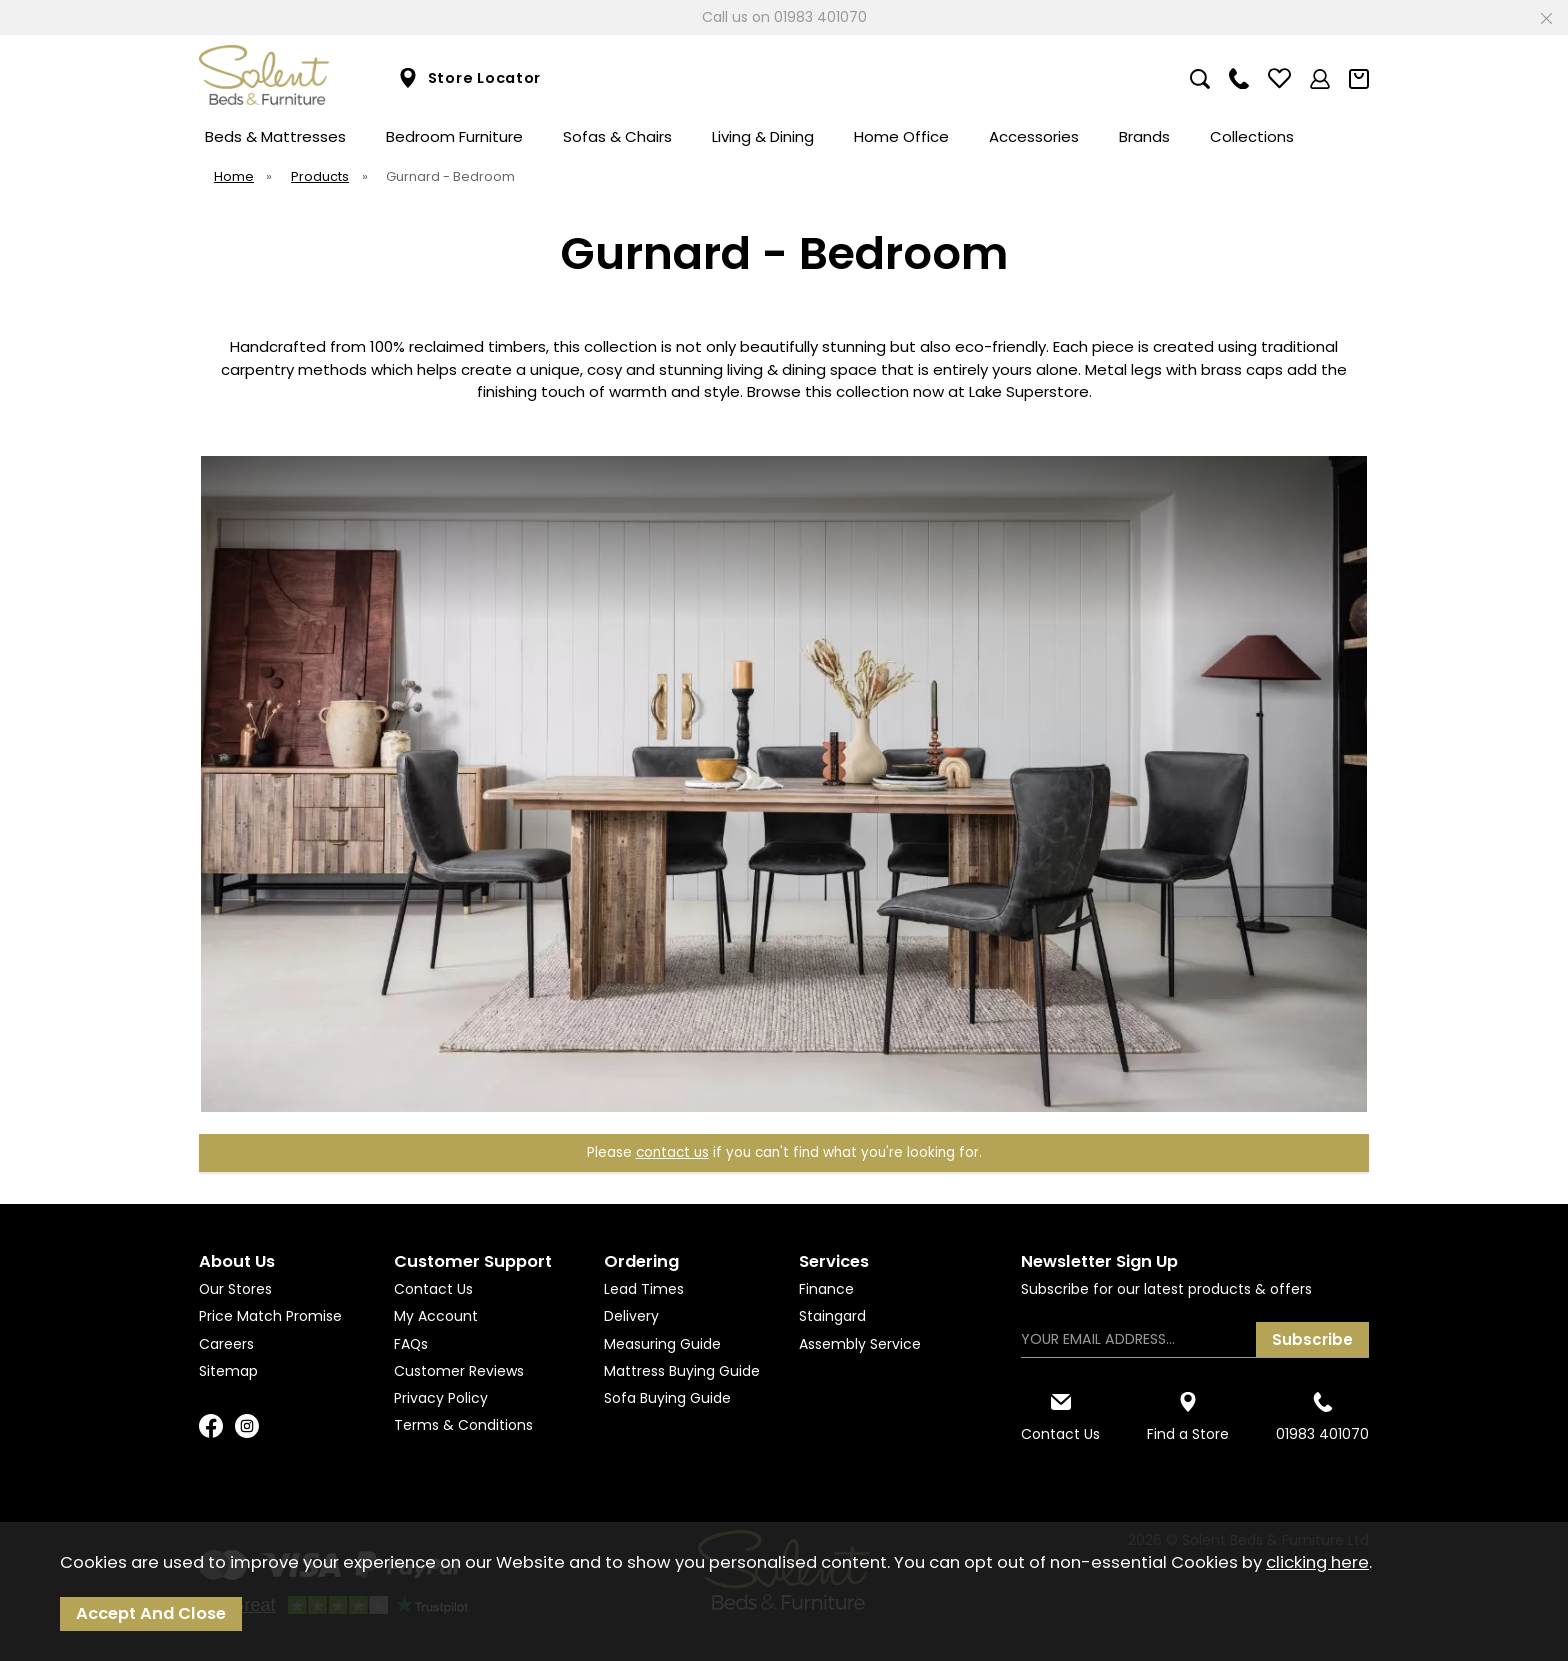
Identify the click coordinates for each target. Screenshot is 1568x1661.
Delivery (631, 1316)
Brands (1144, 136)
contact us (672, 1152)
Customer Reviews (459, 1371)
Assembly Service (860, 1344)
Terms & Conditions (463, 1425)
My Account (436, 1316)
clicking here (1317, 1562)
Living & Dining (763, 136)
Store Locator (469, 78)
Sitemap (228, 1371)
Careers (226, 1344)
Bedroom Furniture (454, 136)
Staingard (832, 1316)
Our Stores (235, 1289)
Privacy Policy (441, 1398)
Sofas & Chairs (617, 136)
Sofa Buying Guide (667, 1398)
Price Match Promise (270, 1316)
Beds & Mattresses (275, 136)
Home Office (901, 136)
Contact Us (433, 1289)
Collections (1252, 136)
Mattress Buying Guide (682, 1371)
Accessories (1034, 136)
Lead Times (644, 1289)
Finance (826, 1289)
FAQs (411, 1344)
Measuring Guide (662, 1344)
